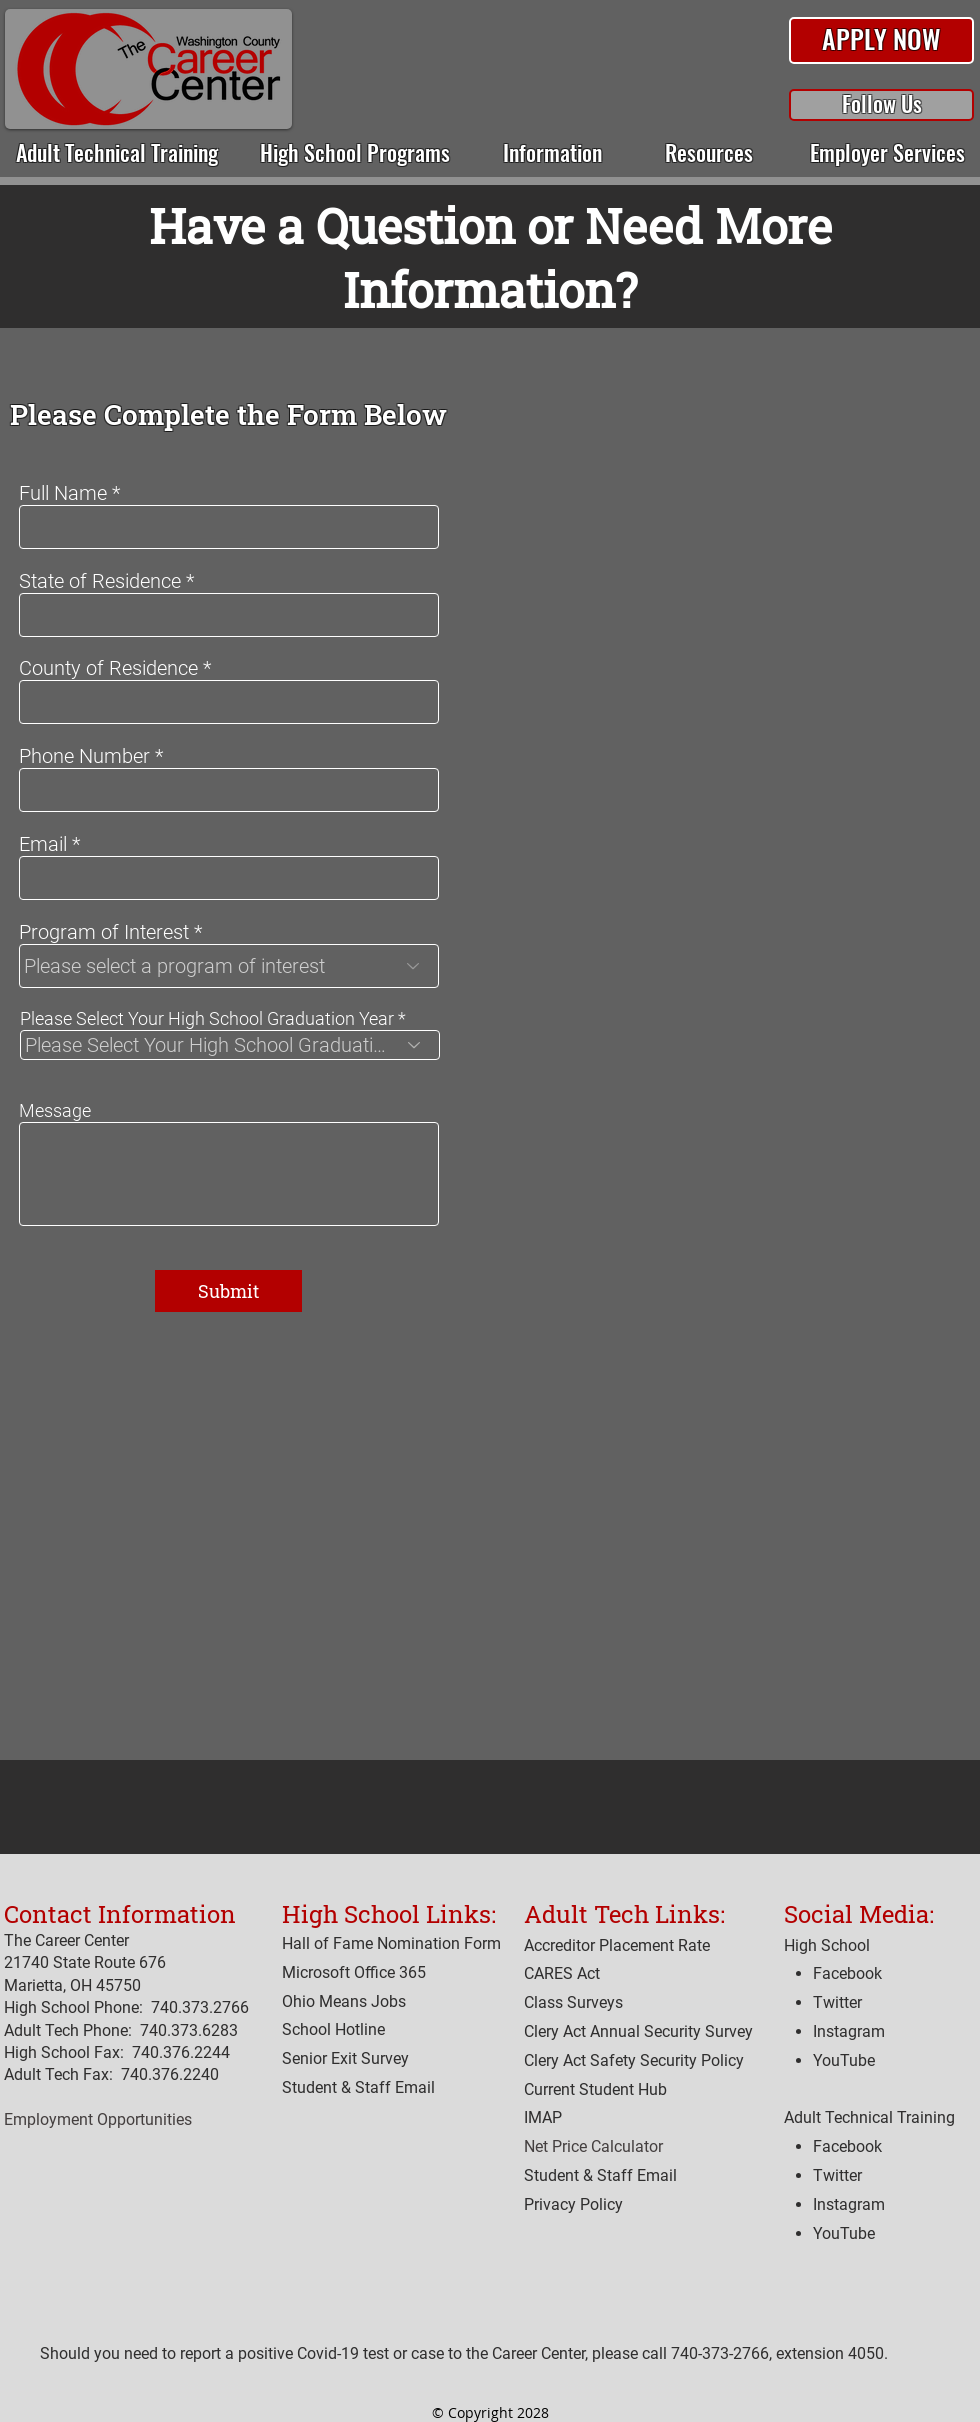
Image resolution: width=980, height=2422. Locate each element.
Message (55, 1111)
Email (43, 844)
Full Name (63, 493)
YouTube (844, 2233)
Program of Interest (104, 932)
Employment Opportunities (98, 2119)
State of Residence (100, 581)
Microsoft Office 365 (354, 1972)
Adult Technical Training (869, 2117)
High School (827, 1945)
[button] (881, 41)
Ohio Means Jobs (344, 2001)
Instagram (849, 2204)
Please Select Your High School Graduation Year (207, 1019)
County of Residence (108, 668)
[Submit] (228, 1291)
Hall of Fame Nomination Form (391, 1943)
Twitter (837, 2175)
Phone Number (84, 756)
